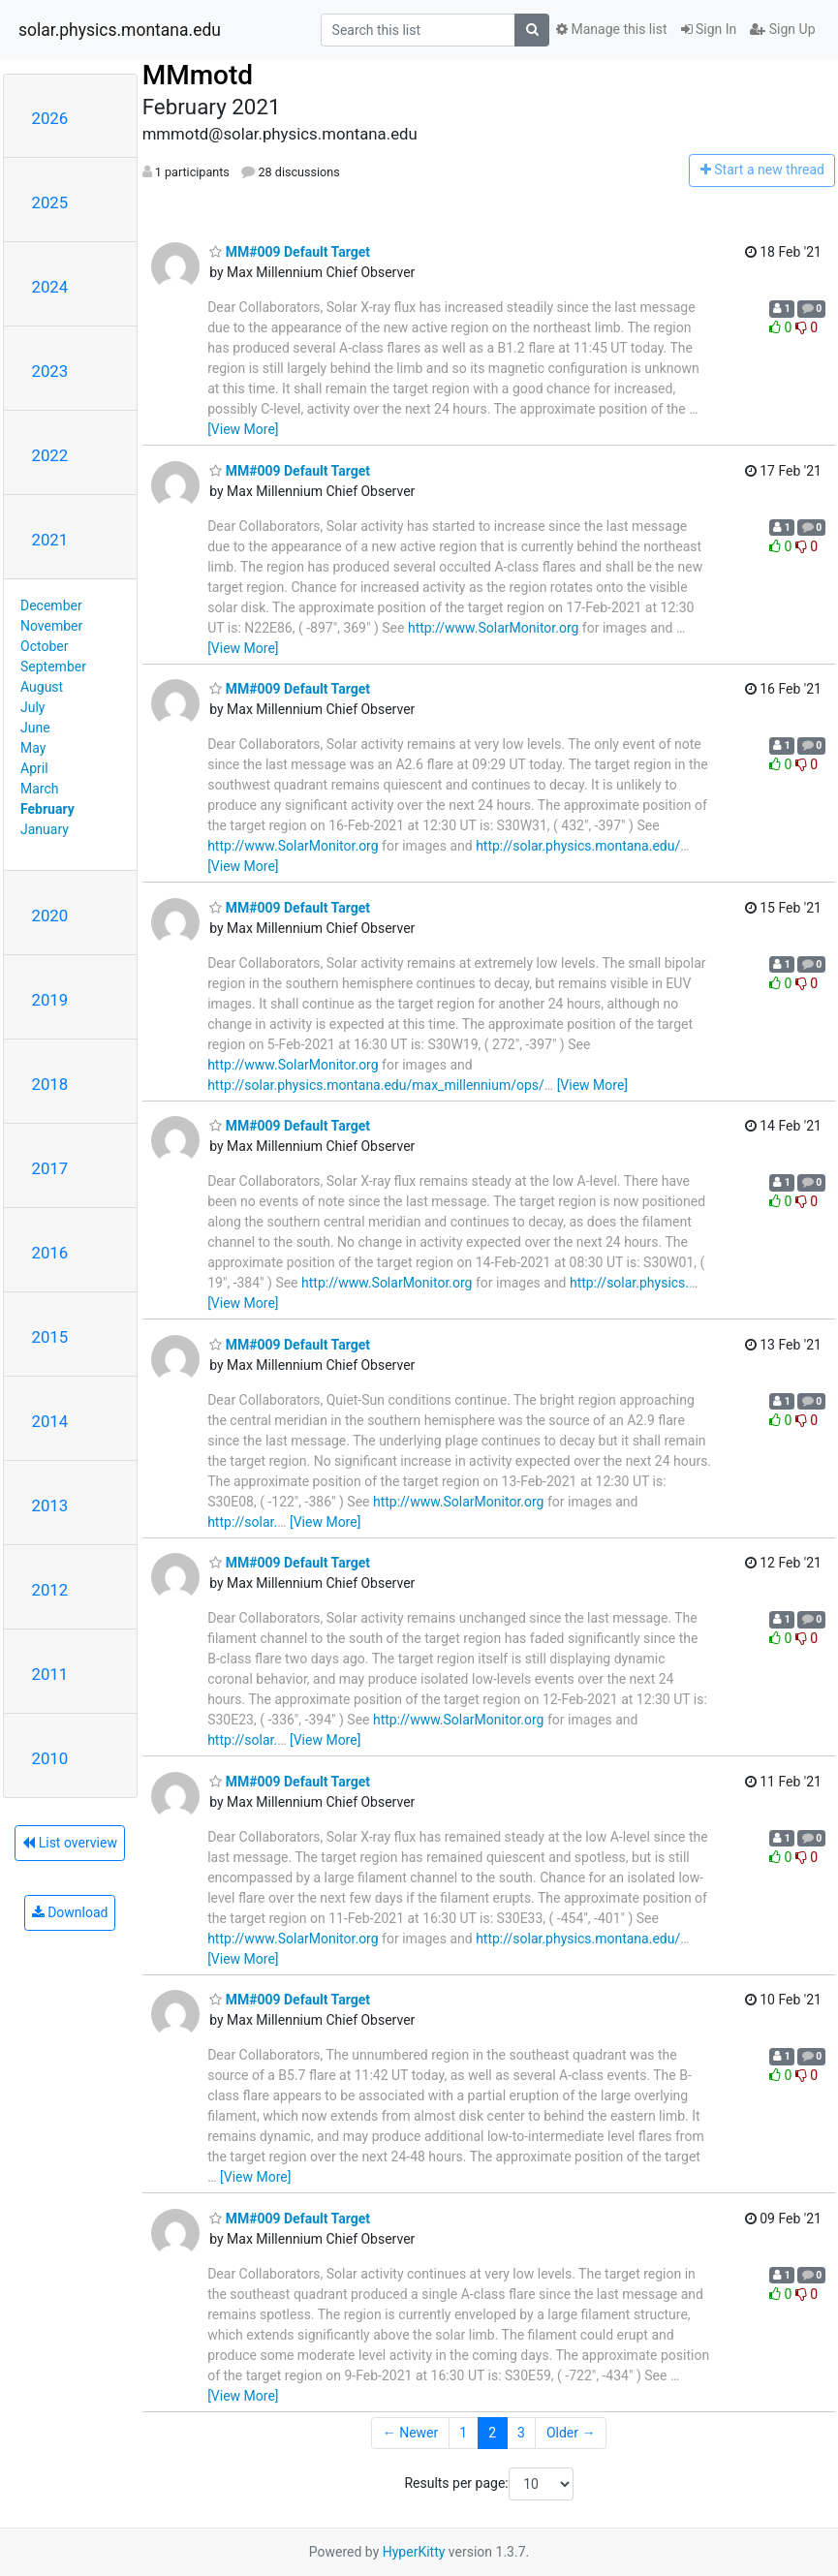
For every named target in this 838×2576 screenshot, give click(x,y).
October (44, 646)
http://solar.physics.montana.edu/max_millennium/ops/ (375, 1085)
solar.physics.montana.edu (119, 30)
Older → (571, 2432)
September (53, 666)
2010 (50, 1758)
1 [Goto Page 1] (463, 2432)
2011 (50, 1674)
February (47, 809)
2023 (50, 371)
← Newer (411, 2432)
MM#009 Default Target (289, 252)
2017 (50, 1168)
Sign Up (782, 29)
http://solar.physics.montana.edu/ (578, 845)
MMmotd (197, 75)
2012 (50, 1589)
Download (70, 1912)
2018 (50, 1084)
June (35, 727)
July (32, 707)
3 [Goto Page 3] (521, 2432)
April (34, 768)
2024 (50, 286)
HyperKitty (414, 2552)
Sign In (709, 29)
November (51, 626)
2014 (50, 1421)
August (41, 687)
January (44, 829)
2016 (50, 1252)
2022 (50, 455)
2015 (50, 1337)
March (39, 788)
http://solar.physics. (629, 1282)
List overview (69, 1842)
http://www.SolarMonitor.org (493, 628)
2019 (50, 999)
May (33, 748)
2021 (50, 539)
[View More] (242, 429)
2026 (50, 118)
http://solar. (242, 1522)
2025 (50, 202)
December (51, 605)
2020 (50, 915)
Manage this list (611, 29)
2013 (50, 1505)
